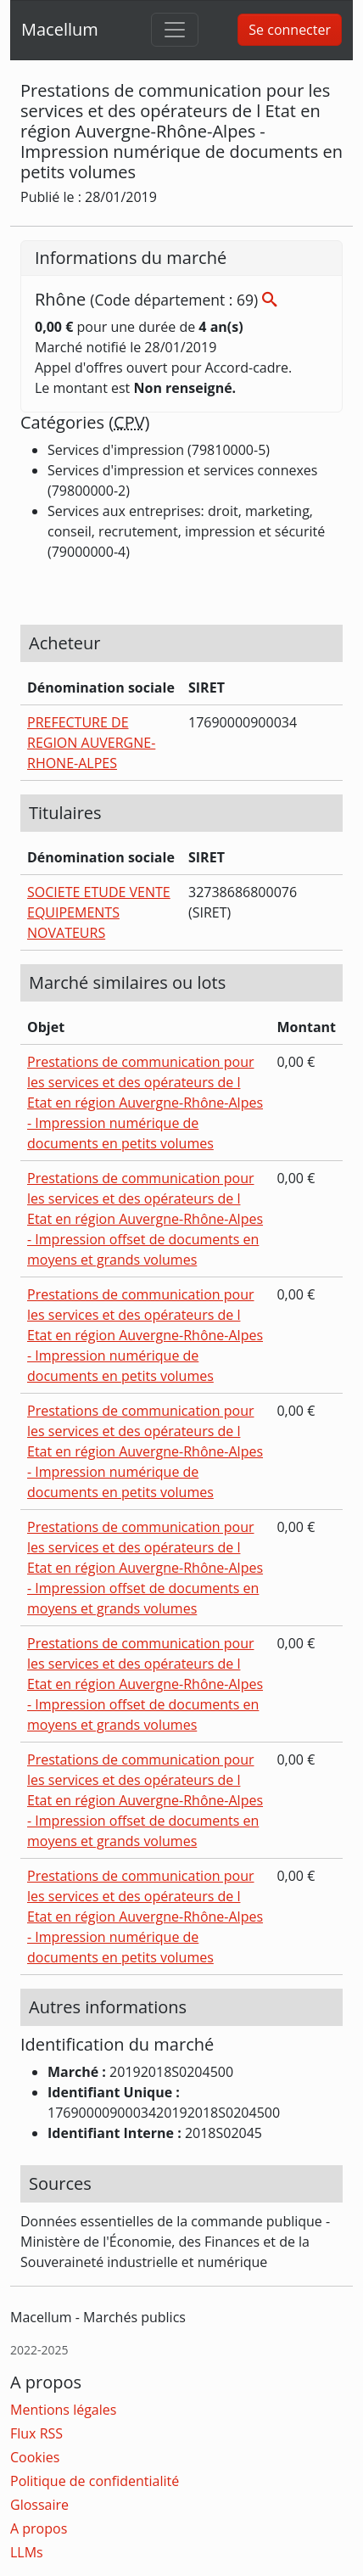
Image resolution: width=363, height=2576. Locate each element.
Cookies (34, 2457)
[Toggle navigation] (174, 30)
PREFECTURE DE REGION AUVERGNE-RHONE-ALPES (91, 742)
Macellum (59, 29)
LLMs (26, 2552)
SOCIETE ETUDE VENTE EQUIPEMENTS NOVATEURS (98, 912)
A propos (38, 2528)
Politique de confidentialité (94, 2481)
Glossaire (39, 2504)
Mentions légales (63, 2409)
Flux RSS (36, 2433)
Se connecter (290, 29)
